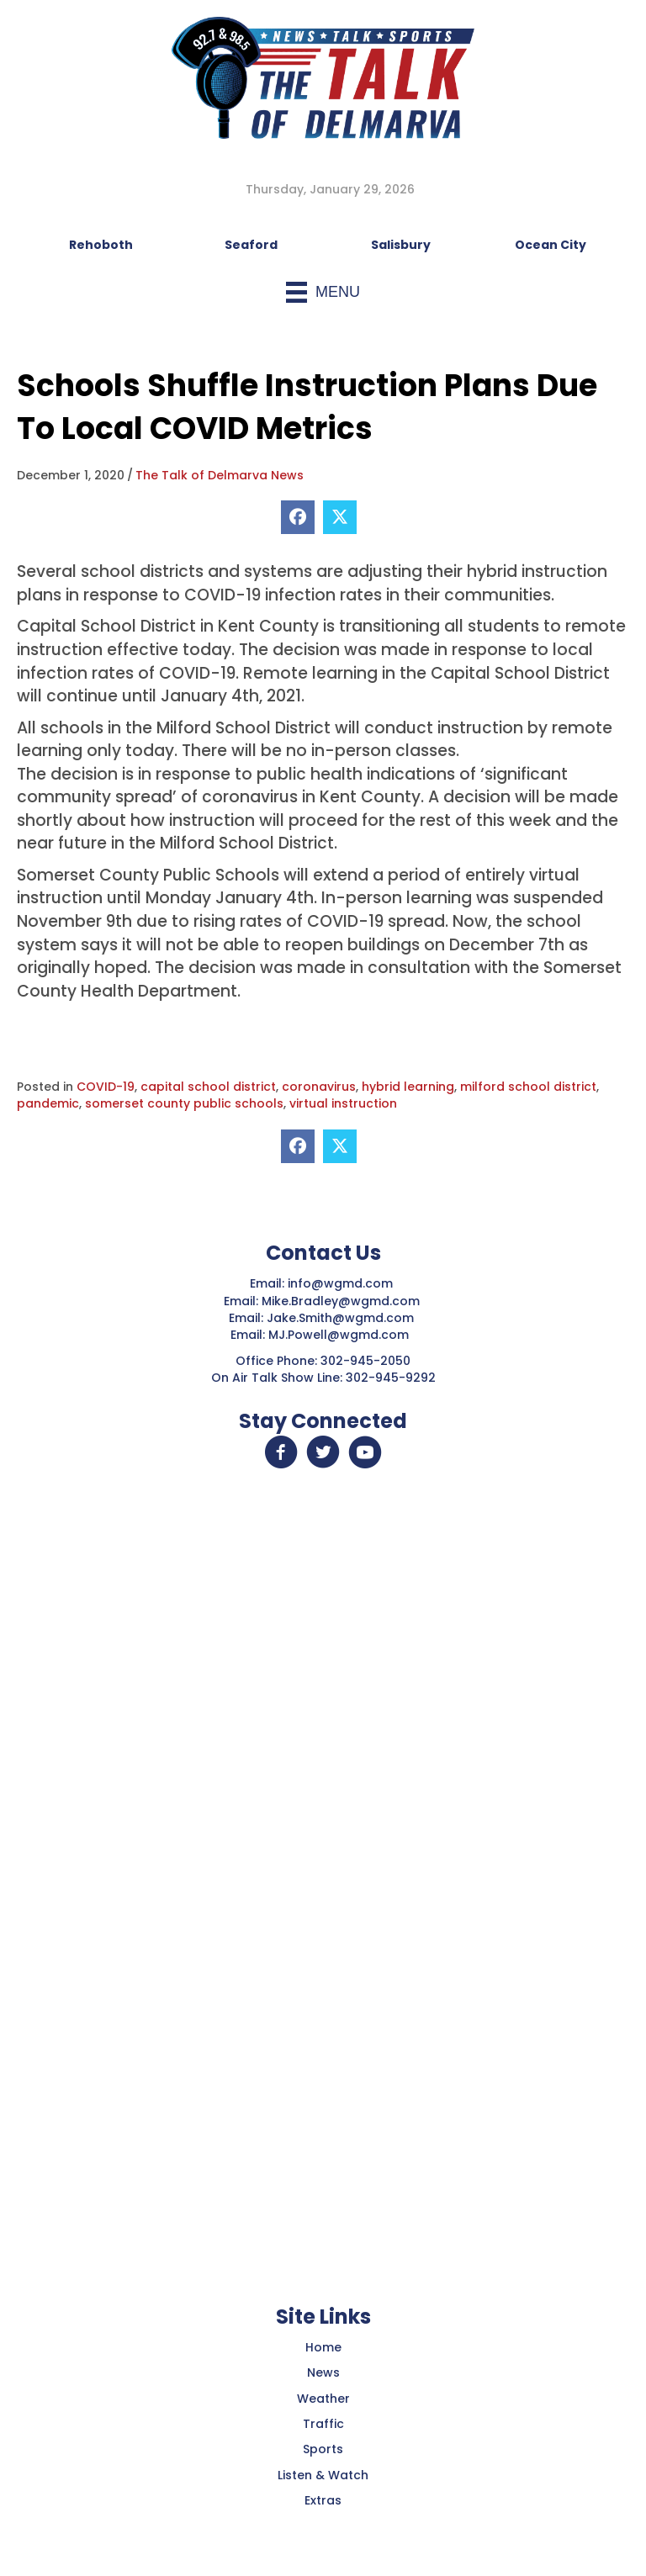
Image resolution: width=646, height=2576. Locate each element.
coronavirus (319, 1086)
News (323, 2372)
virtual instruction (343, 1103)
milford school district (528, 1086)
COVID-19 (106, 1086)
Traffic (323, 2423)
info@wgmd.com (342, 1283)
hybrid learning (408, 1086)
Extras (323, 2500)
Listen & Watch (323, 2475)
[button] (281, 1452)
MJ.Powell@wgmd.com (342, 1334)
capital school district (208, 1086)
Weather (323, 2398)
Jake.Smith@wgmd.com (342, 1317)
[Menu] (323, 292)
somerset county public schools (184, 1103)
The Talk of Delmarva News (219, 475)
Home (323, 2347)
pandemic (48, 1103)
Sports (323, 2449)
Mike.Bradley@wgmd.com (341, 1301)
